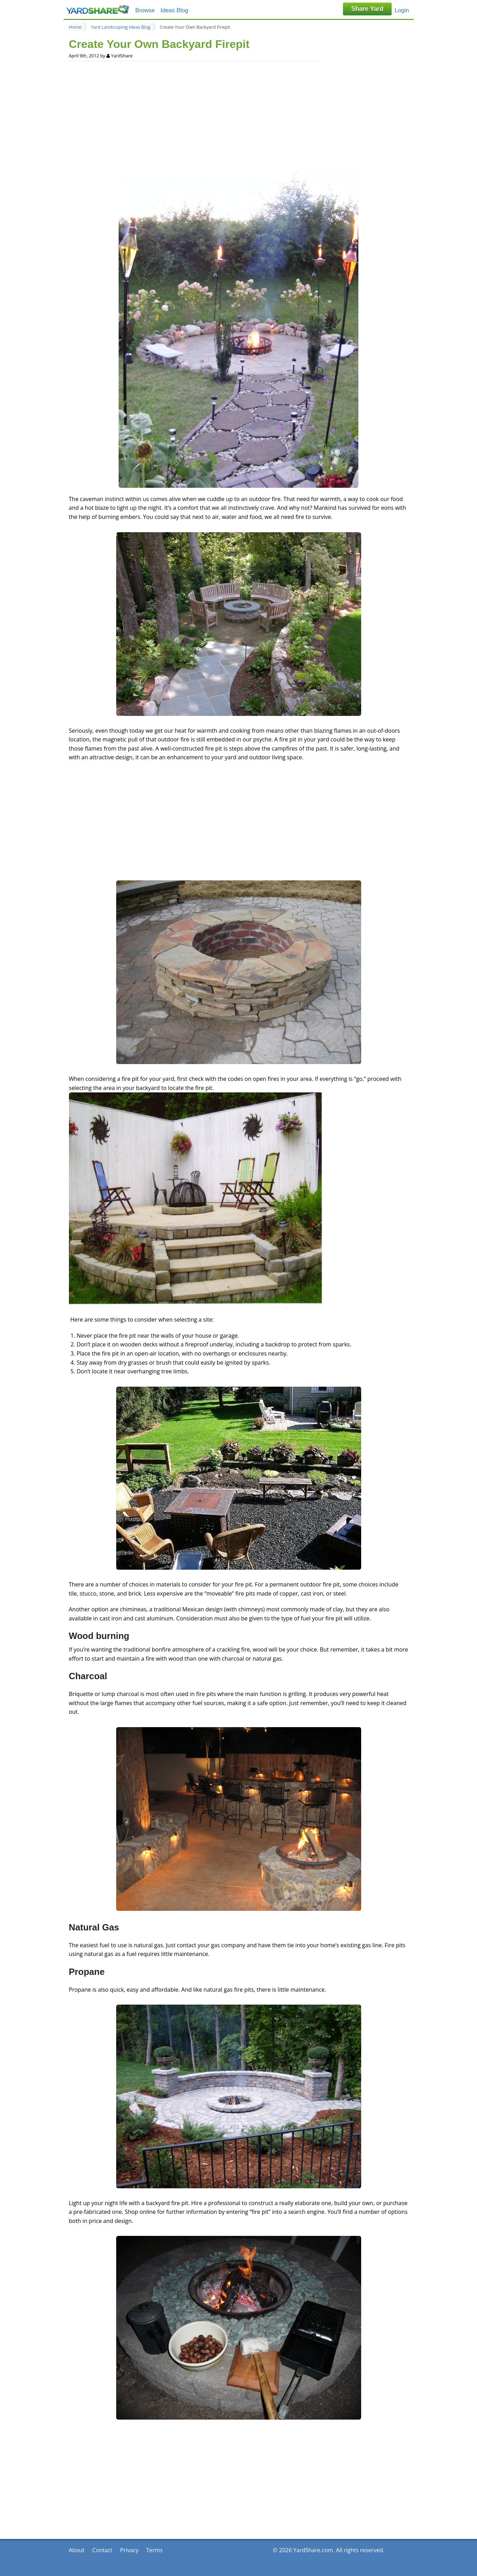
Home (75, 27)
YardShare (97, 9)
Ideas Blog (174, 10)
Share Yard (367, 8)
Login (401, 10)
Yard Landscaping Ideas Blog (120, 27)
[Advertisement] (238, 114)
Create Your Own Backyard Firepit (195, 27)
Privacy (129, 2550)
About (77, 2550)
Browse (145, 10)
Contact (102, 2550)
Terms (154, 2550)
